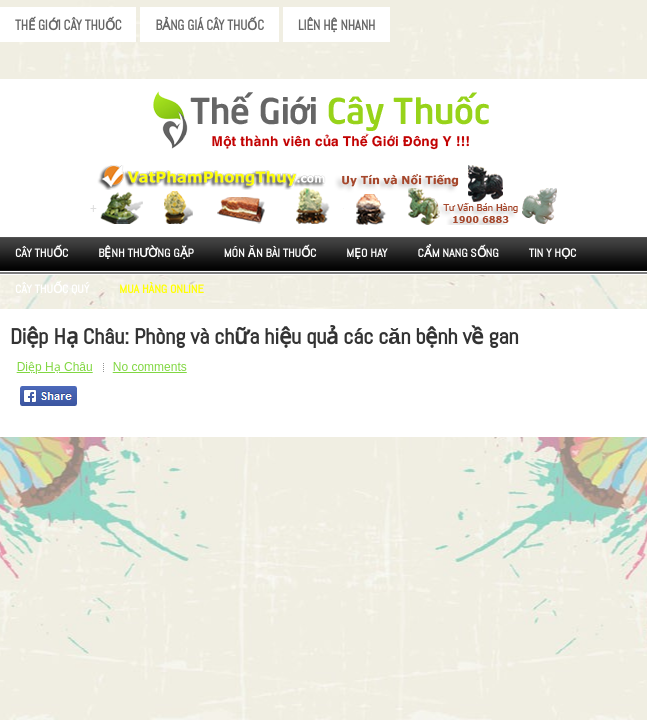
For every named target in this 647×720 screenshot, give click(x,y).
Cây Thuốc (41, 253)
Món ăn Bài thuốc (270, 253)
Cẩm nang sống (457, 253)
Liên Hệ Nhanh (336, 25)
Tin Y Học (553, 253)
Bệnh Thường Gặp (146, 253)
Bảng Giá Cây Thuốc (209, 25)
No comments (150, 367)
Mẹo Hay (366, 253)
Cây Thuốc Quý (52, 289)
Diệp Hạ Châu (55, 367)
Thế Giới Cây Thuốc (68, 25)
